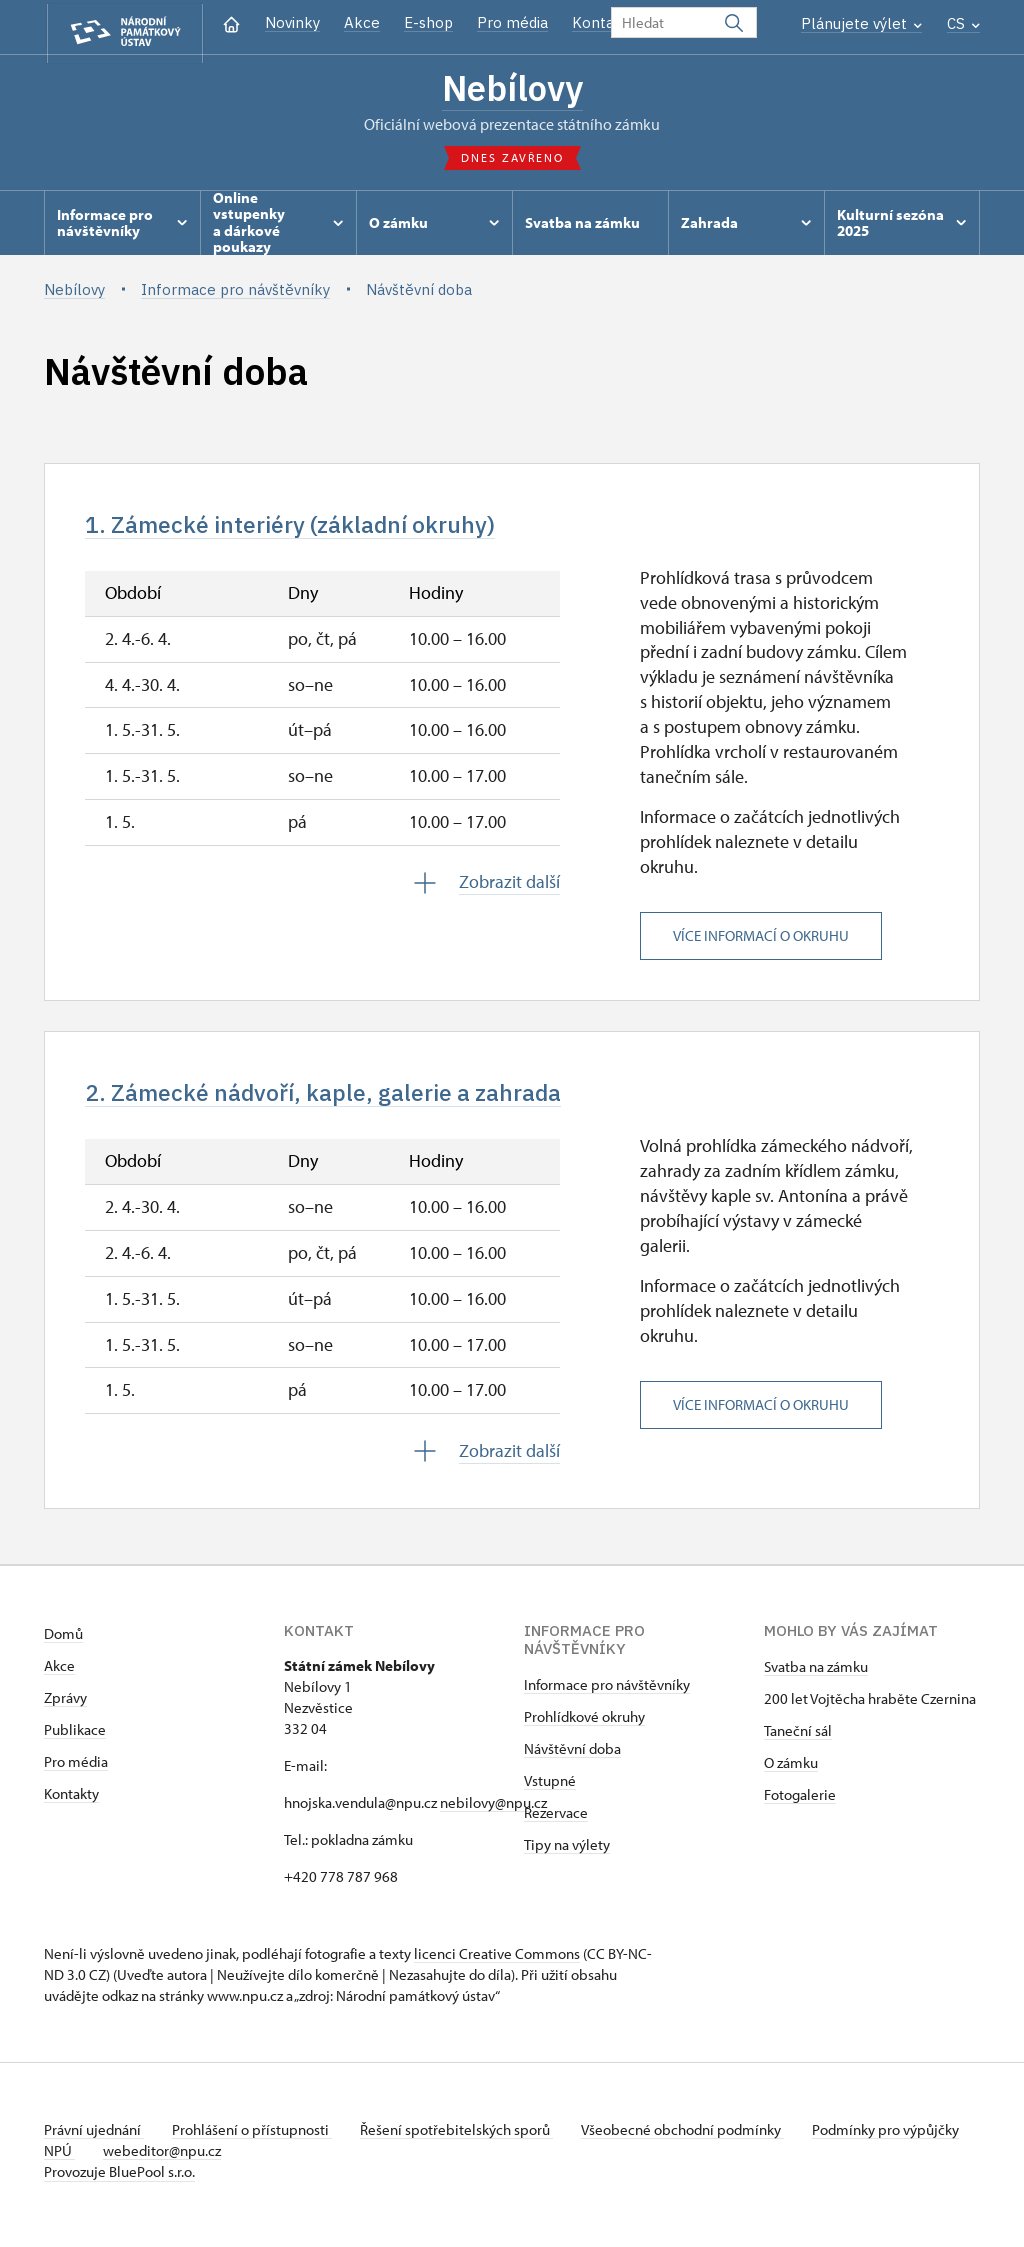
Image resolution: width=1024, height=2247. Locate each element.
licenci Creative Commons (497, 1962)
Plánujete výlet (861, 23)
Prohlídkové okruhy (584, 1725)
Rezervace (556, 1821)
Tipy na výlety (567, 1853)
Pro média (512, 22)
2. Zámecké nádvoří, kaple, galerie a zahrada (345, 1100)
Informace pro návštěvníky (607, 1693)
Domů (63, 1642)
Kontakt (600, 22)
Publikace (75, 1738)
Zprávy (65, 1706)
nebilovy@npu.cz (493, 1811)
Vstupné (550, 1789)
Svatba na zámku (816, 1675)
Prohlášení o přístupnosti (256, 2138)
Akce (362, 22)
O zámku (791, 1771)
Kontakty (71, 1802)
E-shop (428, 22)
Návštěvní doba (572, 1757)
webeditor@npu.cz (225, 2159)
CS (963, 23)
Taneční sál (798, 1739)
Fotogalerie (800, 1803)
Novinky (292, 22)
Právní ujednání (94, 2138)
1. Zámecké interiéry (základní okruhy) (309, 529)
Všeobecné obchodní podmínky (694, 2138)
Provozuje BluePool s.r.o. (119, 2180)
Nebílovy (512, 90)
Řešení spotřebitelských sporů (464, 2138)
